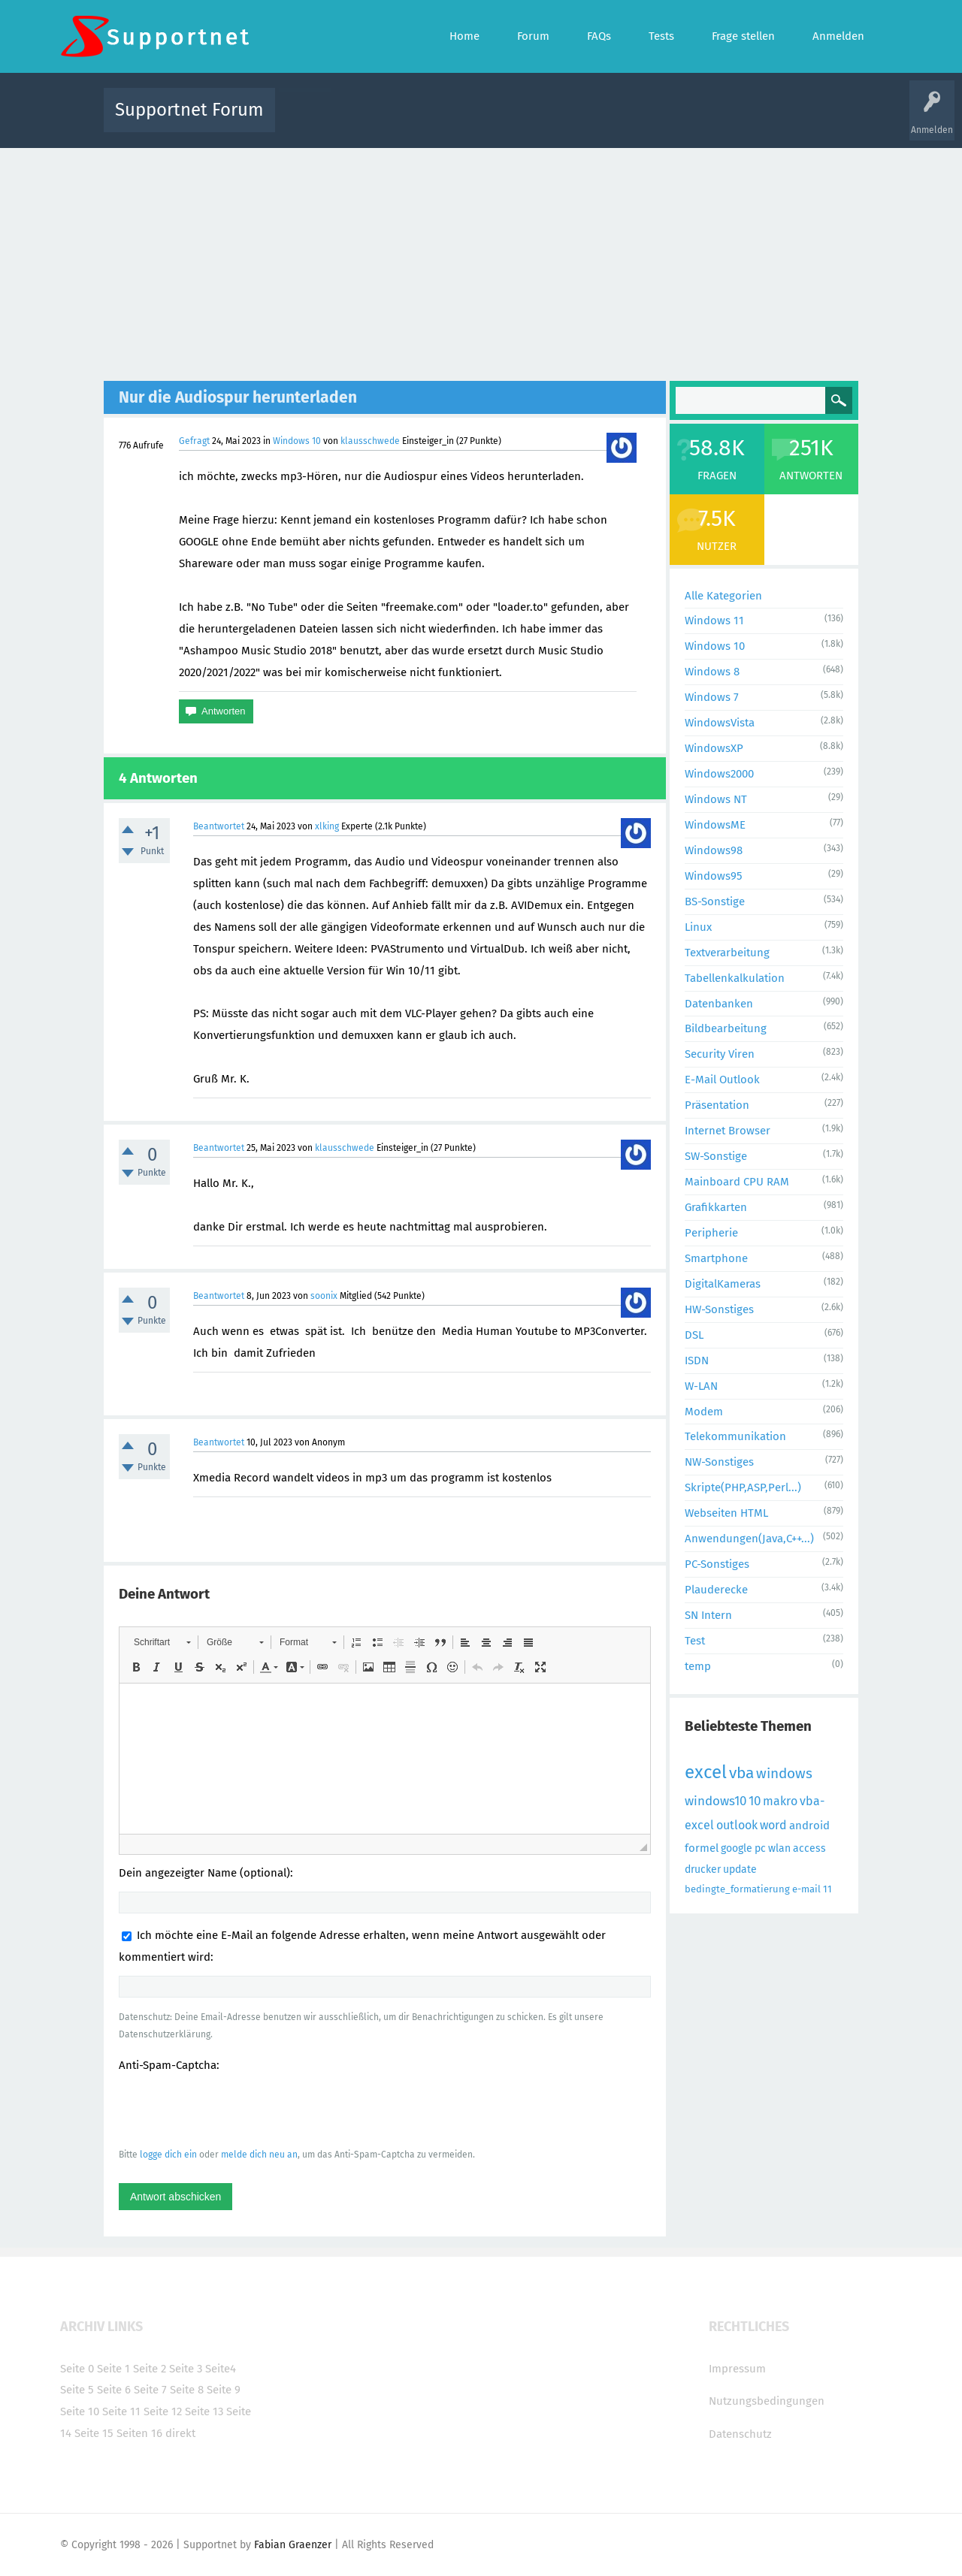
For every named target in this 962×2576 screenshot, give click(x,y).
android (809, 1825)
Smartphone (716, 1258)
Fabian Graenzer (292, 2544)
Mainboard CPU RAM (737, 1181)
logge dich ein (168, 2154)
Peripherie (711, 1233)
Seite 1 (113, 2368)
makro (780, 1801)
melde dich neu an (259, 2154)
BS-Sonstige (715, 901)
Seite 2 (149, 2368)
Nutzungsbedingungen (766, 2401)
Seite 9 (223, 2389)
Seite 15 (93, 2433)
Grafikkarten (716, 1207)
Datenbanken (719, 1003)
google (736, 1848)
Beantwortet (218, 826)
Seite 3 (185, 2368)
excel (706, 1772)
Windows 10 (297, 441)
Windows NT (716, 799)
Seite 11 (121, 2411)
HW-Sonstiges (719, 1309)
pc (760, 1848)
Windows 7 (712, 697)
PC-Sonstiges (717, 1564)
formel (701, 1848)
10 (755, 1801)
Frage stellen (726, 120)
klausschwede (370, 441)
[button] (162, 1642)
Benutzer (669, 120)
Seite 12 (163, 2411)
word (773, 1825)
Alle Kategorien (723, 595)
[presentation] (233, 2109)
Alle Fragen (385, 120)
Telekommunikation (735, 1436)
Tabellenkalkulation (735, 978)
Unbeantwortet (500, 120)
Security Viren (720, 1054)
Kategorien (615, 120)
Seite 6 (114, 2389)
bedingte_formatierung (737, 1889)
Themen (562, 120)
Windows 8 (712, 671)
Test (695, 1640)
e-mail (806, 1889)
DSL (694, 1335)
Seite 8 (187, 2389)
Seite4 (220, 2368)
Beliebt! (438, 120)
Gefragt (194, 441)
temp (698, 1666)
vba (741, 1773)
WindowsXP (714, 748)
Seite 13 (204, 2411)
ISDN (697, 1360)
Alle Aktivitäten (317, 120)
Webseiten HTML (726, 1513)
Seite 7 (150, 2389)
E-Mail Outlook (722, 1079)
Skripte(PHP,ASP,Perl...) (743, 1487)
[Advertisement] (481, 261)
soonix (323, 1296)
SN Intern (708, 1615)
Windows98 (714, 850)
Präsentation (717, 1105)
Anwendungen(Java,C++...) (749, 1538)
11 (827, 1889)
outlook (737, 1825)
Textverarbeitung (727, 952)
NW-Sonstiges (719, 1462)
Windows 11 (714, 620)
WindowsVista (720, 722)
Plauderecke (716, 1589)
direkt (180, 2433)
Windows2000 (719, 774)
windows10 (715, 1801)
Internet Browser (727, 1130)
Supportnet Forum (189, 109)
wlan (779, 1848)
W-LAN (701, 1386)
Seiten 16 (139, 2433)
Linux (698, 927)
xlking (327, 826)
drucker (703, 1869)
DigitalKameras (723, 1284)
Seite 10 (79, 2411)
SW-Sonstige (716, 1156)
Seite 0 (77, 2368)
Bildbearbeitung (726, 1028)
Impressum (737, 2368)
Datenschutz (740, 2434)
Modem (704, 1411)
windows (784, 1773)
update (740, 1869)
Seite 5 (77, 2389)
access (809, 1848)
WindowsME (715, 825)
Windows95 (714, 876)
